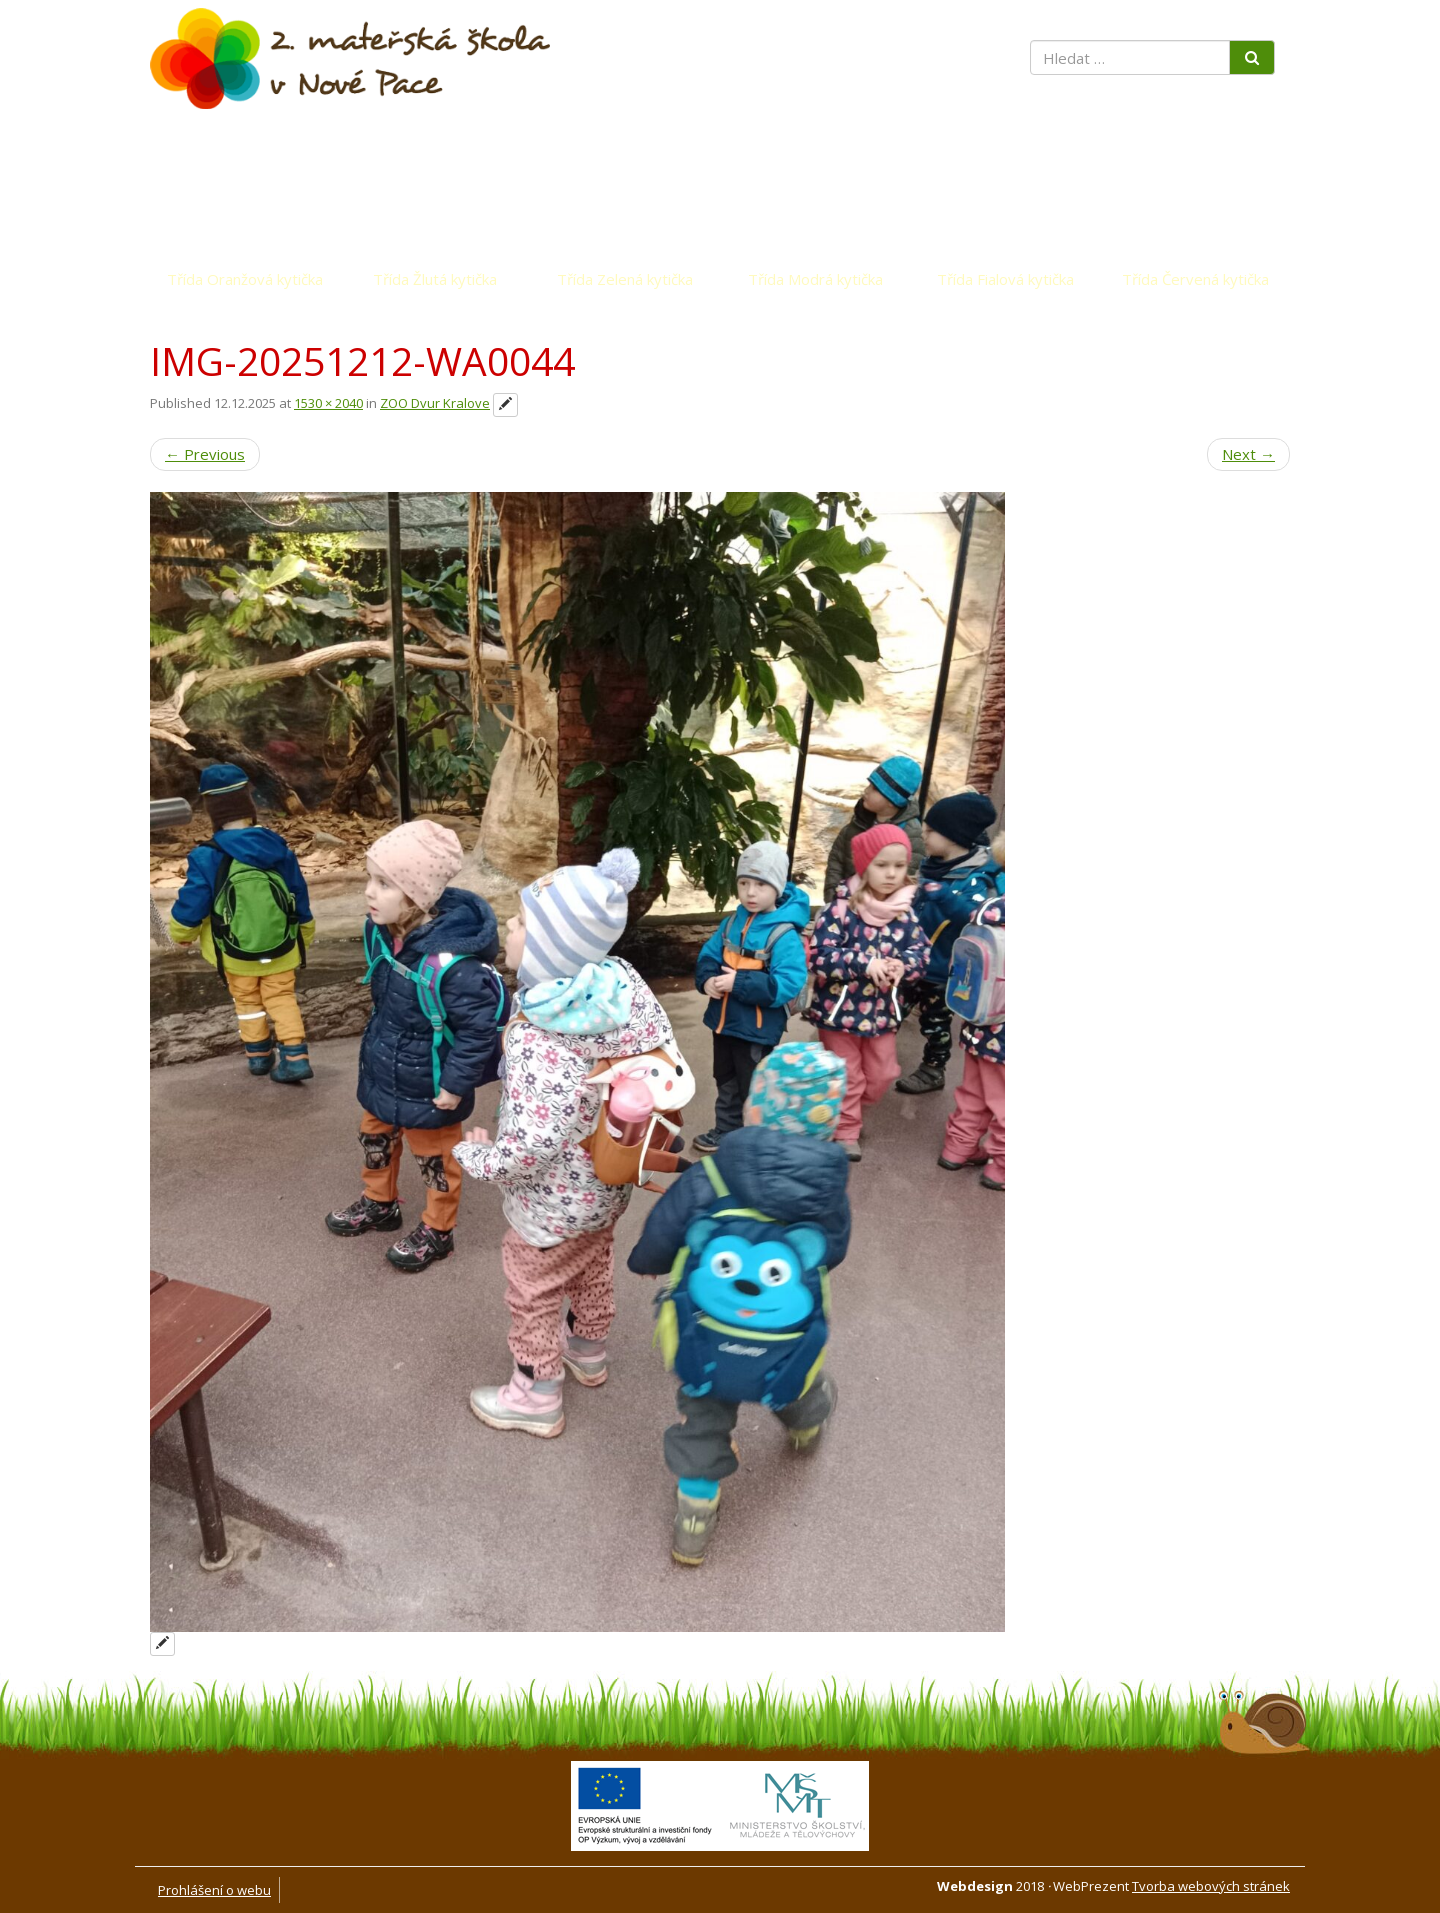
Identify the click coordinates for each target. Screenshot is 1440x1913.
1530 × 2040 (328, 403)
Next (1248, 454)
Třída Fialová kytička (1005, 279)
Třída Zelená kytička (625, 279)
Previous (205, 454)
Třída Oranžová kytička (245, 279)
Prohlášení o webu (214, 1890)
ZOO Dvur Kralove (435, 403)
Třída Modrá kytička (815, 279)
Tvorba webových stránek (1211, 1886)
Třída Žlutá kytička (435, 279)
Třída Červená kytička (1195, 279)
